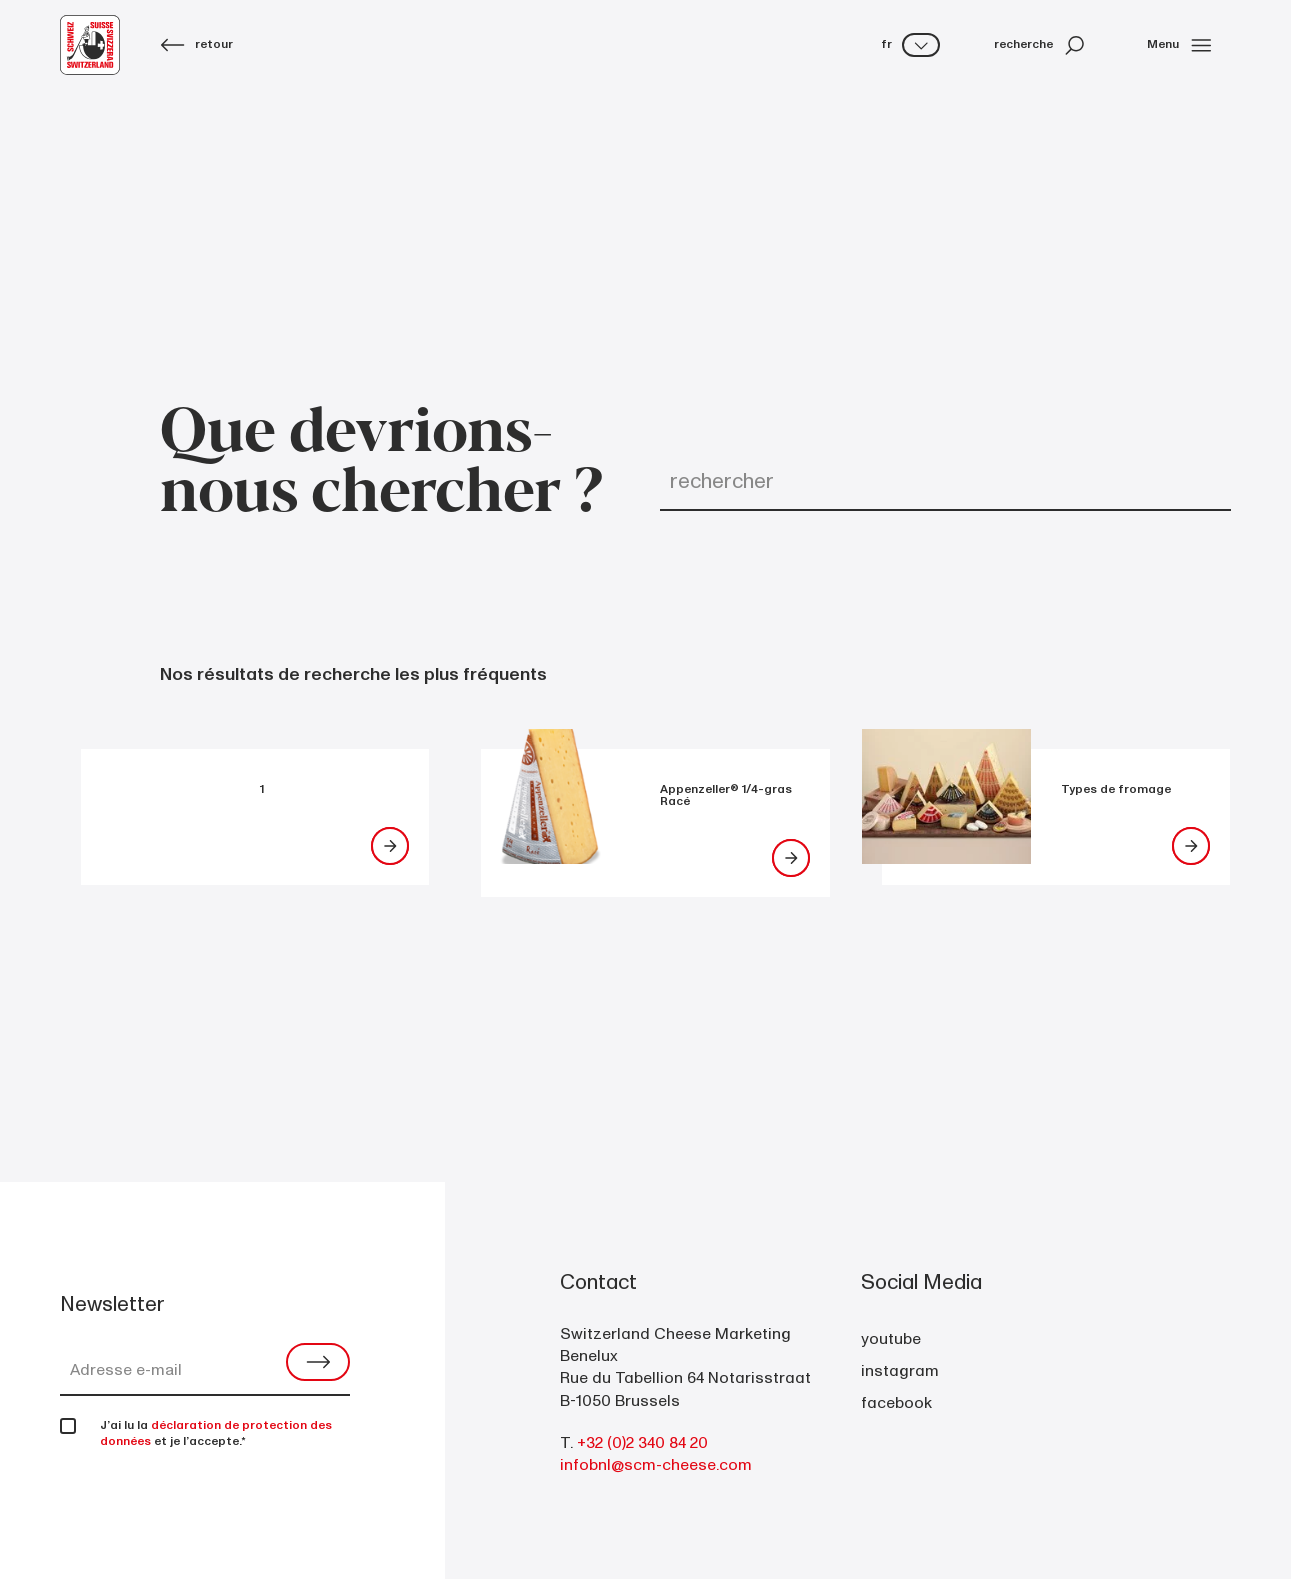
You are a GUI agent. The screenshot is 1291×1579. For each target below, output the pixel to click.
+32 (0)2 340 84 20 (642, 1443)
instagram (900, 1371)
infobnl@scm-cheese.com (656, 1465)
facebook (896, 1403)
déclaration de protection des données (216, 1433)
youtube (891, 1339)
